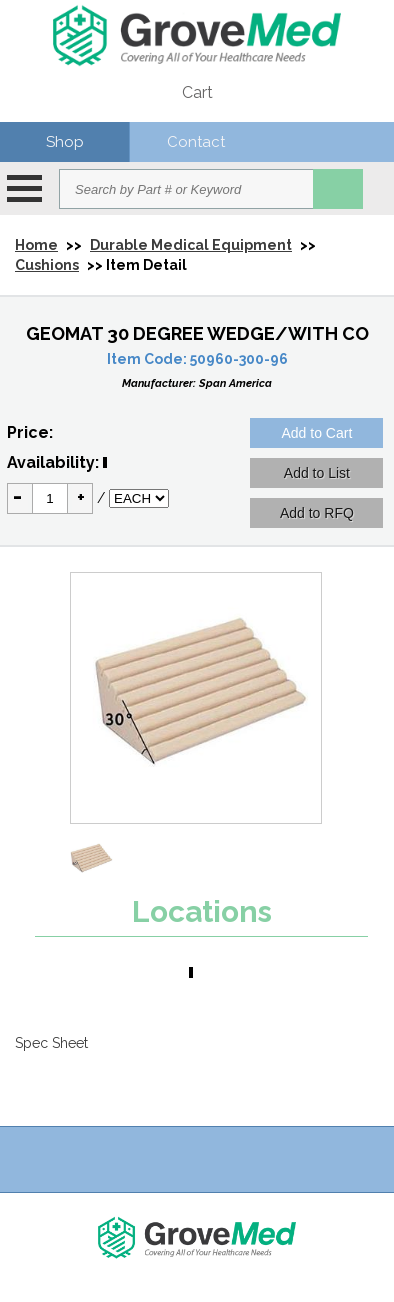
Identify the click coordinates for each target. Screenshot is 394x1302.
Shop (65, 142)
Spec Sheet (51, 1043)
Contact (196, 142)
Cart (197, 92)
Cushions (47, 265)
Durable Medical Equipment (191, 245)
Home (36, 245)
